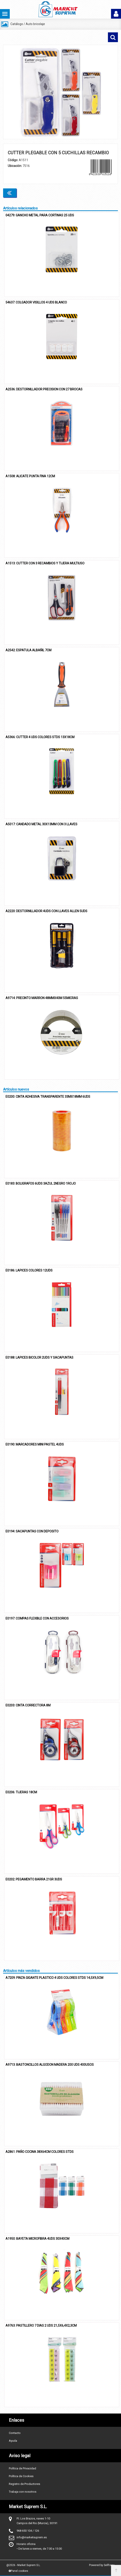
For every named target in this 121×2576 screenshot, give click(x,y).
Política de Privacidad (22, 2468)
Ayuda (13, 2440)
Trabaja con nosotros (22, 2491)
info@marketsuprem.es (32, 2537)
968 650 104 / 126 (28, 2530)
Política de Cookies (21, 2476)
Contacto (15, 2433)
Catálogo (16, 24)
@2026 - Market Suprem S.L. (23, 2565)
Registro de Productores (24, 2484)
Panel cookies (18, 2570)
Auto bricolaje (35, 24)
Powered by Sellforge (102, 2565)
